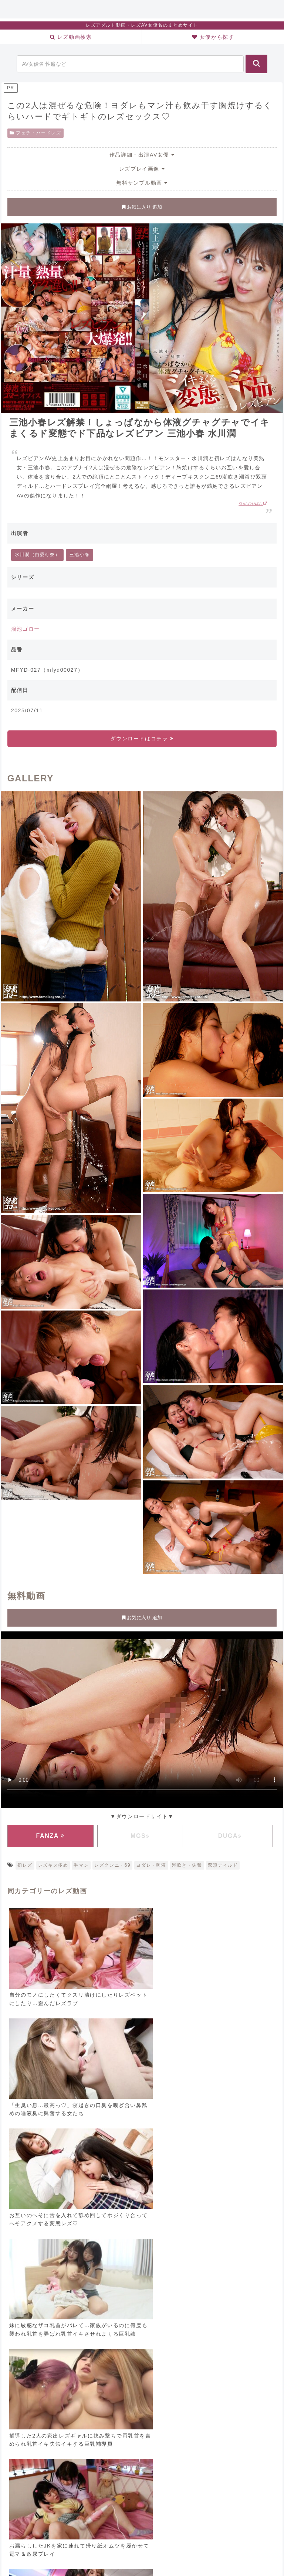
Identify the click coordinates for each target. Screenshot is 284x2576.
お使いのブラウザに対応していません (142, 1718)
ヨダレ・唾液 (151, 1865)
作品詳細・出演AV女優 (142, 155)
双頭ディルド (223, 1865)
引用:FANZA (253, 503)
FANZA (50, 1836)
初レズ (25, 1865)
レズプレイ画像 (142, 169)
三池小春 (79, 554)
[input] (130, 63)
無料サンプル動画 (142, 183)
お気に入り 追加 (142, 207)
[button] (256, 64)
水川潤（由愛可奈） (37, 554)
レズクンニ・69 (112, 1865)
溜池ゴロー (25, 629)
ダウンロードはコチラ (141, 738)
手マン (81, 1865)
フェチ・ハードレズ (35, 133)
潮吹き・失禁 (187, 1865)
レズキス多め (53, 1865)
